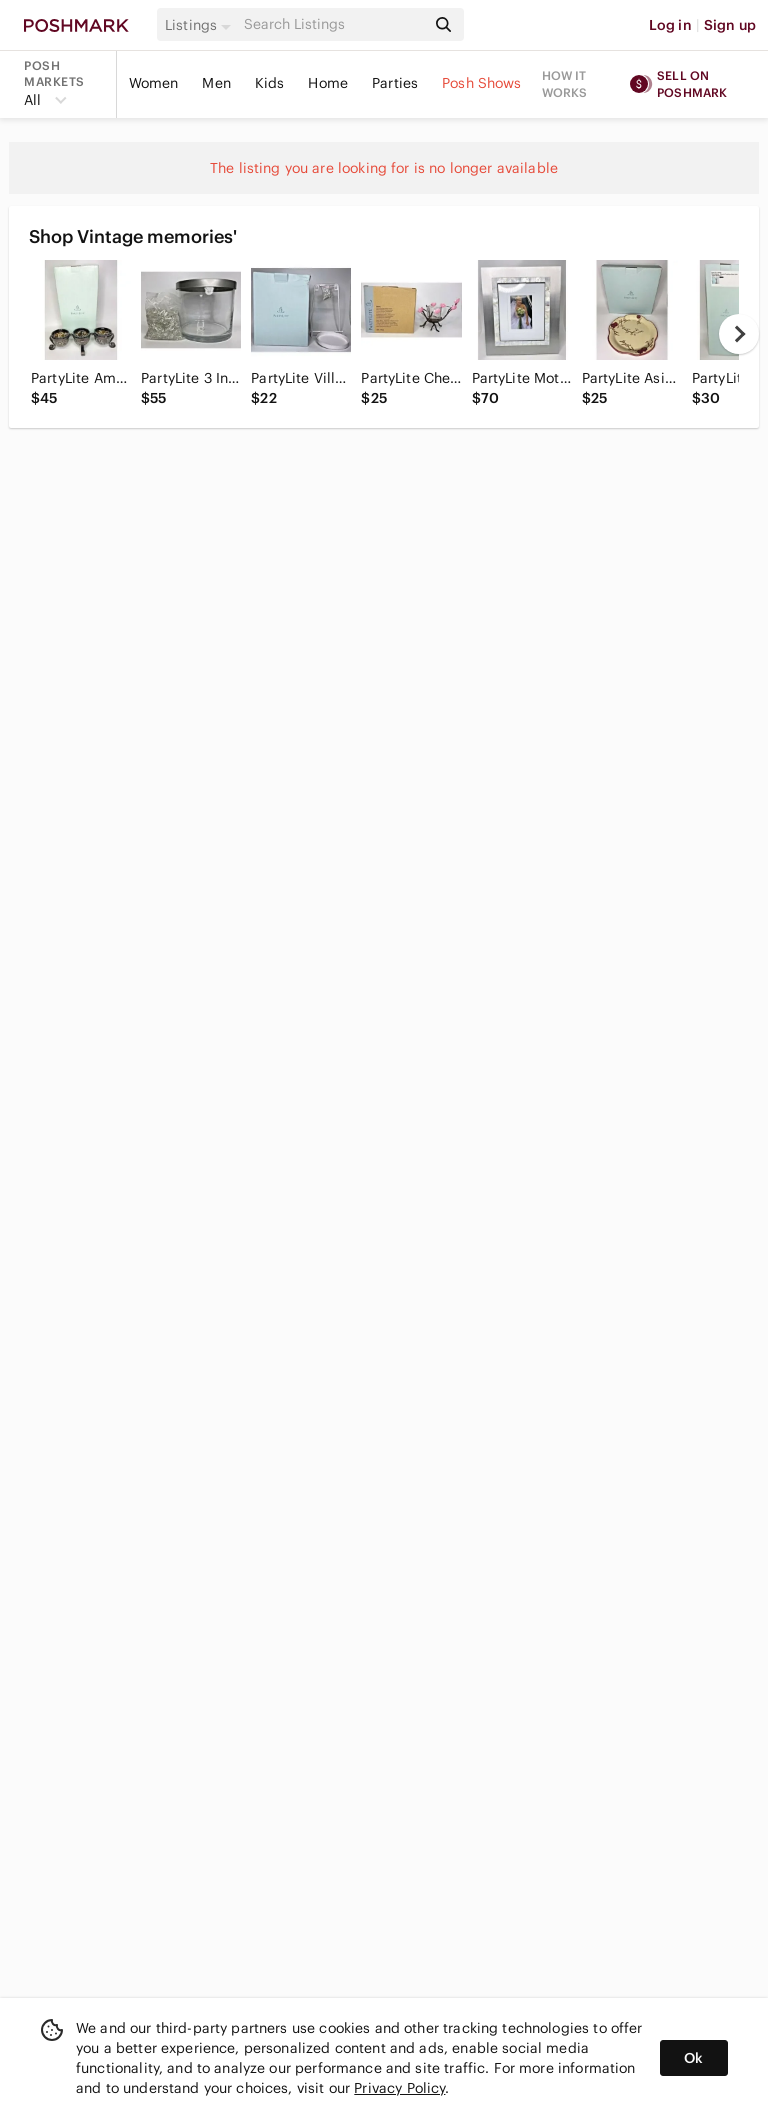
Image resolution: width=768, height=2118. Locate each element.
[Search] (333, 24)
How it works (565, 84)
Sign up (730, 25)
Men (216, 83)
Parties (395, 83)
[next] (739, 334)
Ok (693, 2058)
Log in (670, 25)
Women (154, 83)
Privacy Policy (399, 2088)
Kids (270, 83)
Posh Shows (482, 83)
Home (328, 83)
